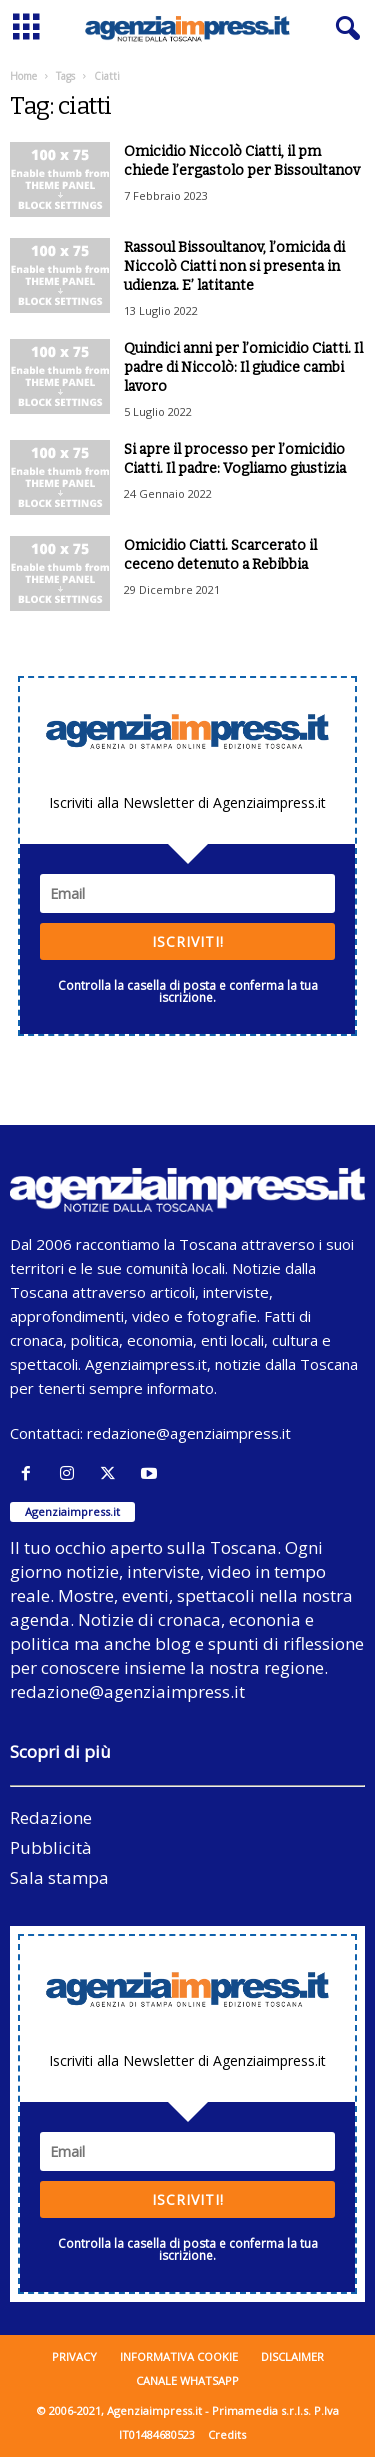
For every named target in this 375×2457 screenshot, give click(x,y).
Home (23, 76)
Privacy (74, 2356)
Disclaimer (292, 2356)
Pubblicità (51, 1847)
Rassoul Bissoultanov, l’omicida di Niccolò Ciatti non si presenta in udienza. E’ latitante (234, 266)
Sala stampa (59, 1877)
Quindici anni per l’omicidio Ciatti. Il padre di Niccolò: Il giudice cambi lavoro (243, 367)
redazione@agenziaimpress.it (189, 1433)
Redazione (51, 1817)
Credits (227, 2434)
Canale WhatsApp (187, 2380)
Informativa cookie (179, 2356)
